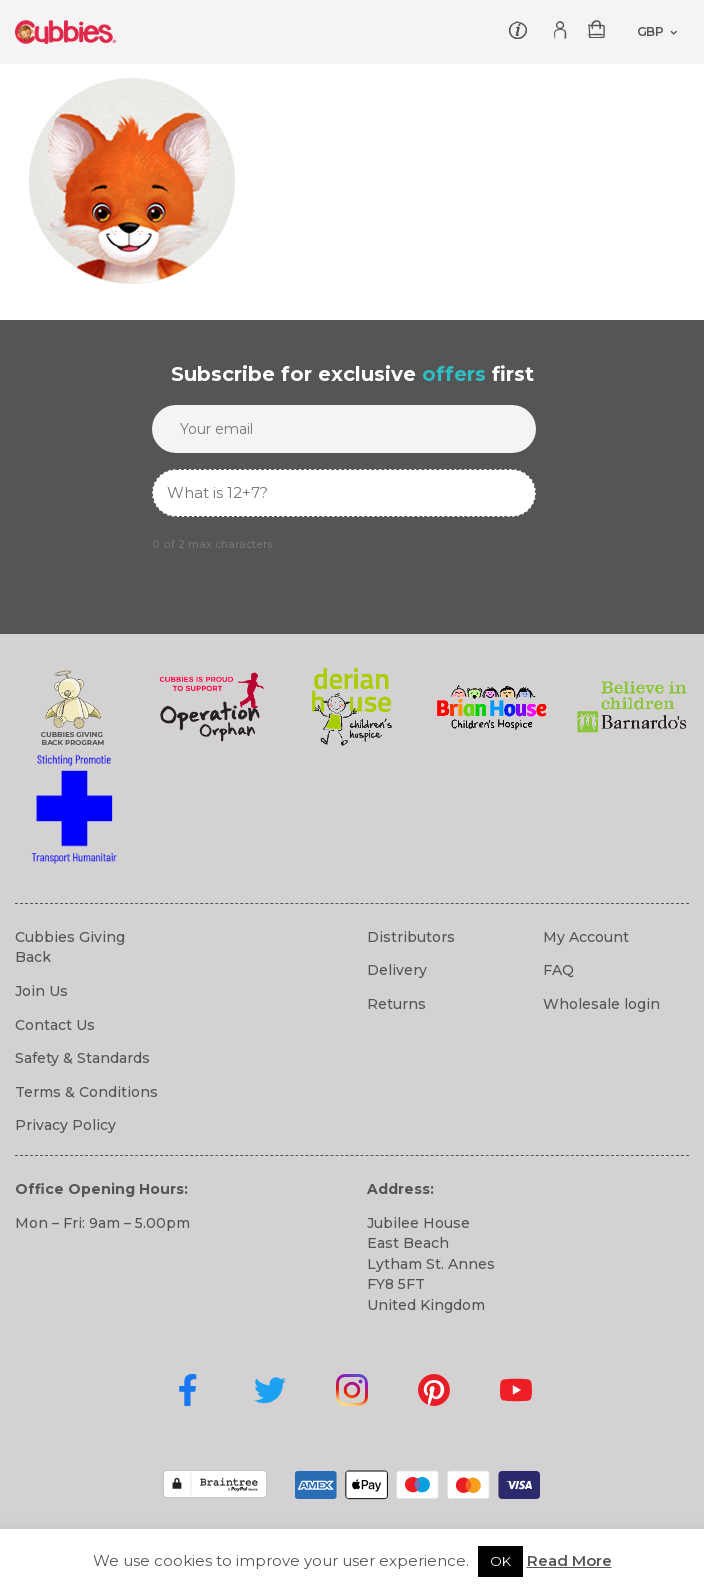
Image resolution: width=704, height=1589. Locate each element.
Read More (569, 1560)
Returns (396, 1004)
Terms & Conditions (86, 1092)
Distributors (411, 937)
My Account (586, 937)
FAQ (558, 970)
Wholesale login (601, 1004)
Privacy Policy (65, 1125)
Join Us (41, 991)
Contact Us (55, 1025)
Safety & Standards (82, 1058)
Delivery (397, 970)
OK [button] (500, 1561)
